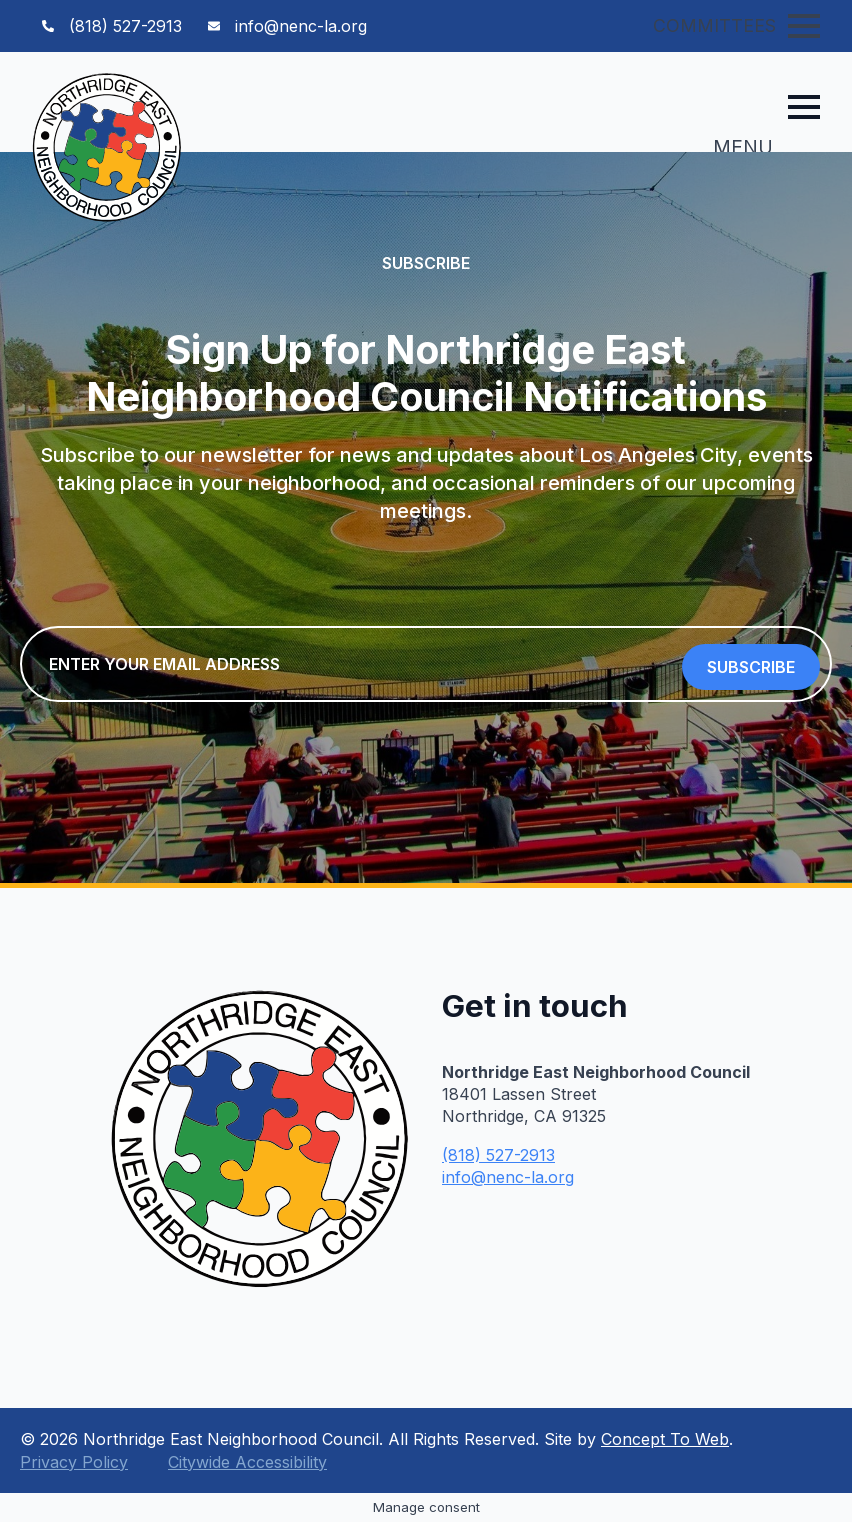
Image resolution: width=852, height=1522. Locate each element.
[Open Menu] (804, 26)
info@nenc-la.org (508, 1177)
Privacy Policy (74, 1462)
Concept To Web (665, 1439)
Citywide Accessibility (247, 1462)
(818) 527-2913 (498, 1155)
